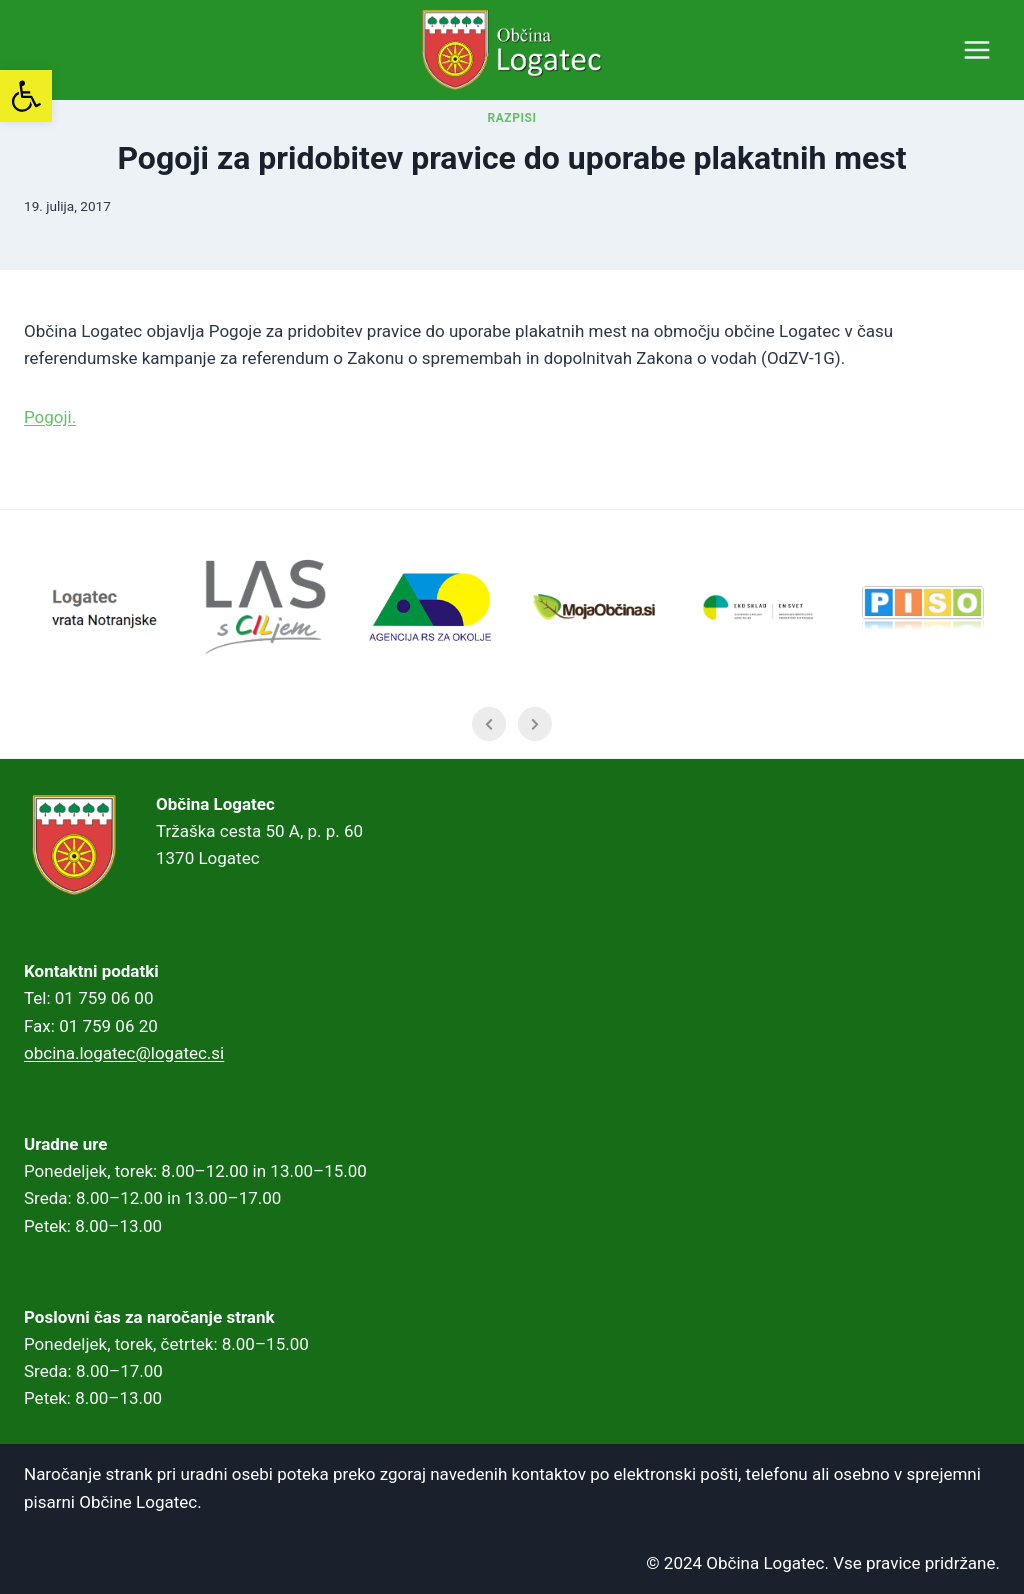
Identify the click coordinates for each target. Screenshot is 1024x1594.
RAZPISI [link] (512, 148)
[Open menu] (976, 49)
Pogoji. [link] (50, 447)
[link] (26, 96)
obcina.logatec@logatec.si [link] (124, 1053)
